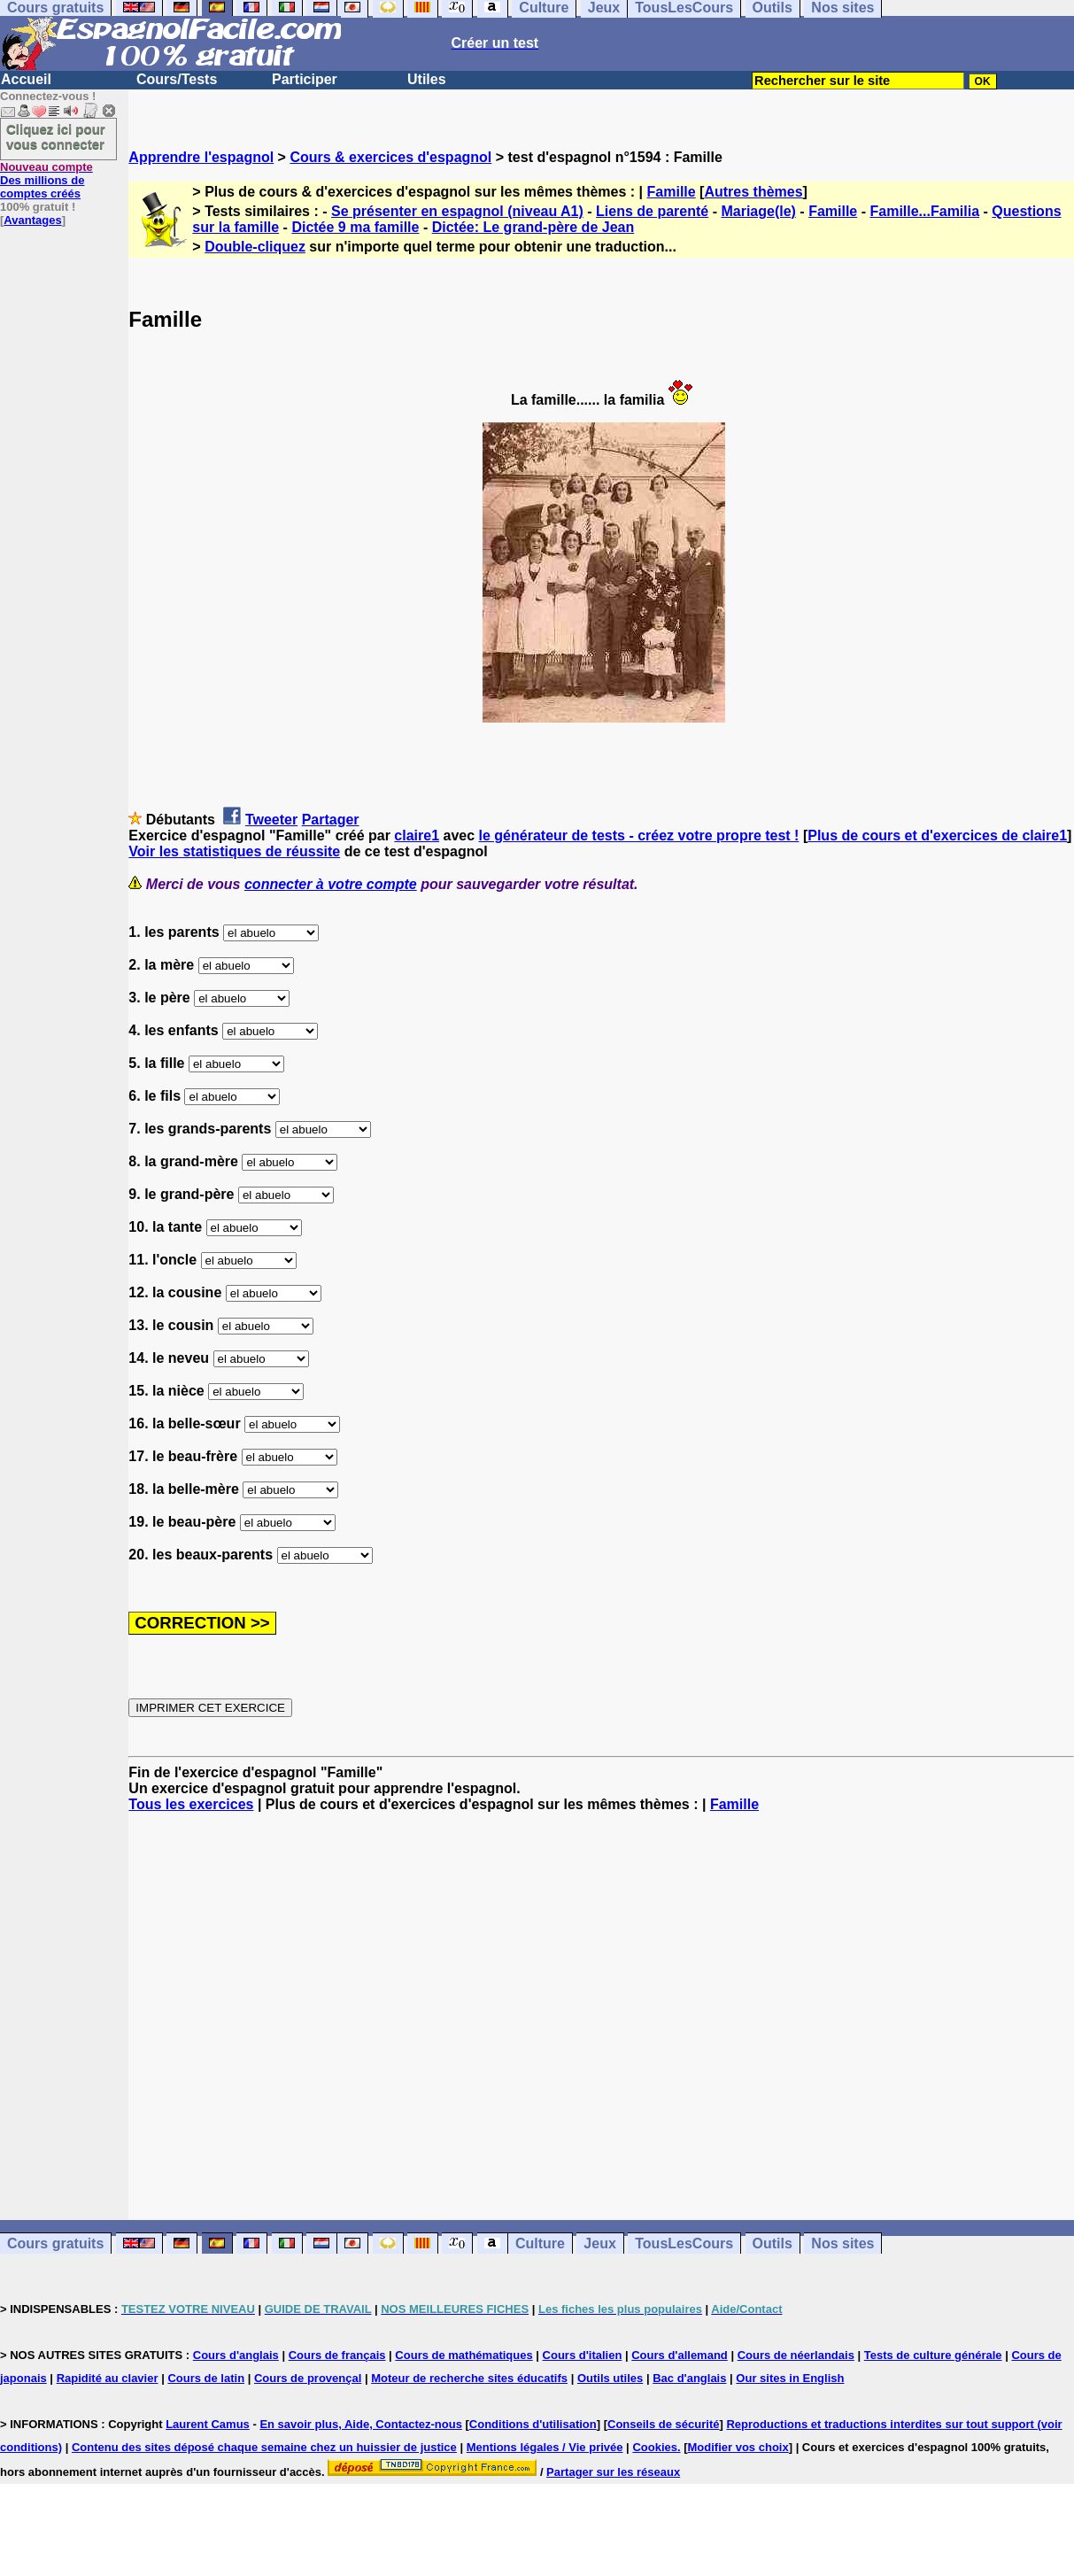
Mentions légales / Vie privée (545, 2447)
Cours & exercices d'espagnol (390, 157)
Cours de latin (205, 2378)
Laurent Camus (208, 2424)
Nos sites (842, 2243)
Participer (304, 79)
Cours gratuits (55, 2243)
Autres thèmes (753, 191)
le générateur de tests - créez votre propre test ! (639, 835)
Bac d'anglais (689, 2378)
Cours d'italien (582, 2355)
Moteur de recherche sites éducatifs (469, 2378)
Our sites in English (790, 2378)
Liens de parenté (652, 211)
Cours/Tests (176, 79)
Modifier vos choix (738, 2447)
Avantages (32, 220)
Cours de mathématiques (463, 2355)
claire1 (416, 835)
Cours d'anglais (236, 2355)
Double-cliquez (255, 246)
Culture (540, 2243)
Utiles (426, 79)
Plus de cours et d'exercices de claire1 (937, 835)
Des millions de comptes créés (46, 180)
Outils (772, 2243)
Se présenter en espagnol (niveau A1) (457, 211)
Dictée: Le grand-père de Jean (533, 227)
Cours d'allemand (679, 2355)
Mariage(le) (758, 211)
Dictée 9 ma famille (355, 227)
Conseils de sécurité (663, 2424)
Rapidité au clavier (107, 2378)
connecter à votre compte (330, 884)
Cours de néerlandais (796, 2355)
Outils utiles (610, 2378)
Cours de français (337, 2355)
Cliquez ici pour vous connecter (55, 136)
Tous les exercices (190, 1804)
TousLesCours (684, 2243)
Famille (671, 191)
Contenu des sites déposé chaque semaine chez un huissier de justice (264, 2447)
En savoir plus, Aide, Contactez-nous (360, 2424)
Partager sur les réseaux (613, 2472)
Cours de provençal (307, 2378)
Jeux (599, 2243)
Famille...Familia (924, 211)
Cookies (654, 2447)
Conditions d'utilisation (533, 2424)
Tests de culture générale (933, 2355)
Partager (330, 819)
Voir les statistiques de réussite (234, 851)
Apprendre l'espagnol (201, 157)
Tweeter (271, 819)
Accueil (26, 79)
